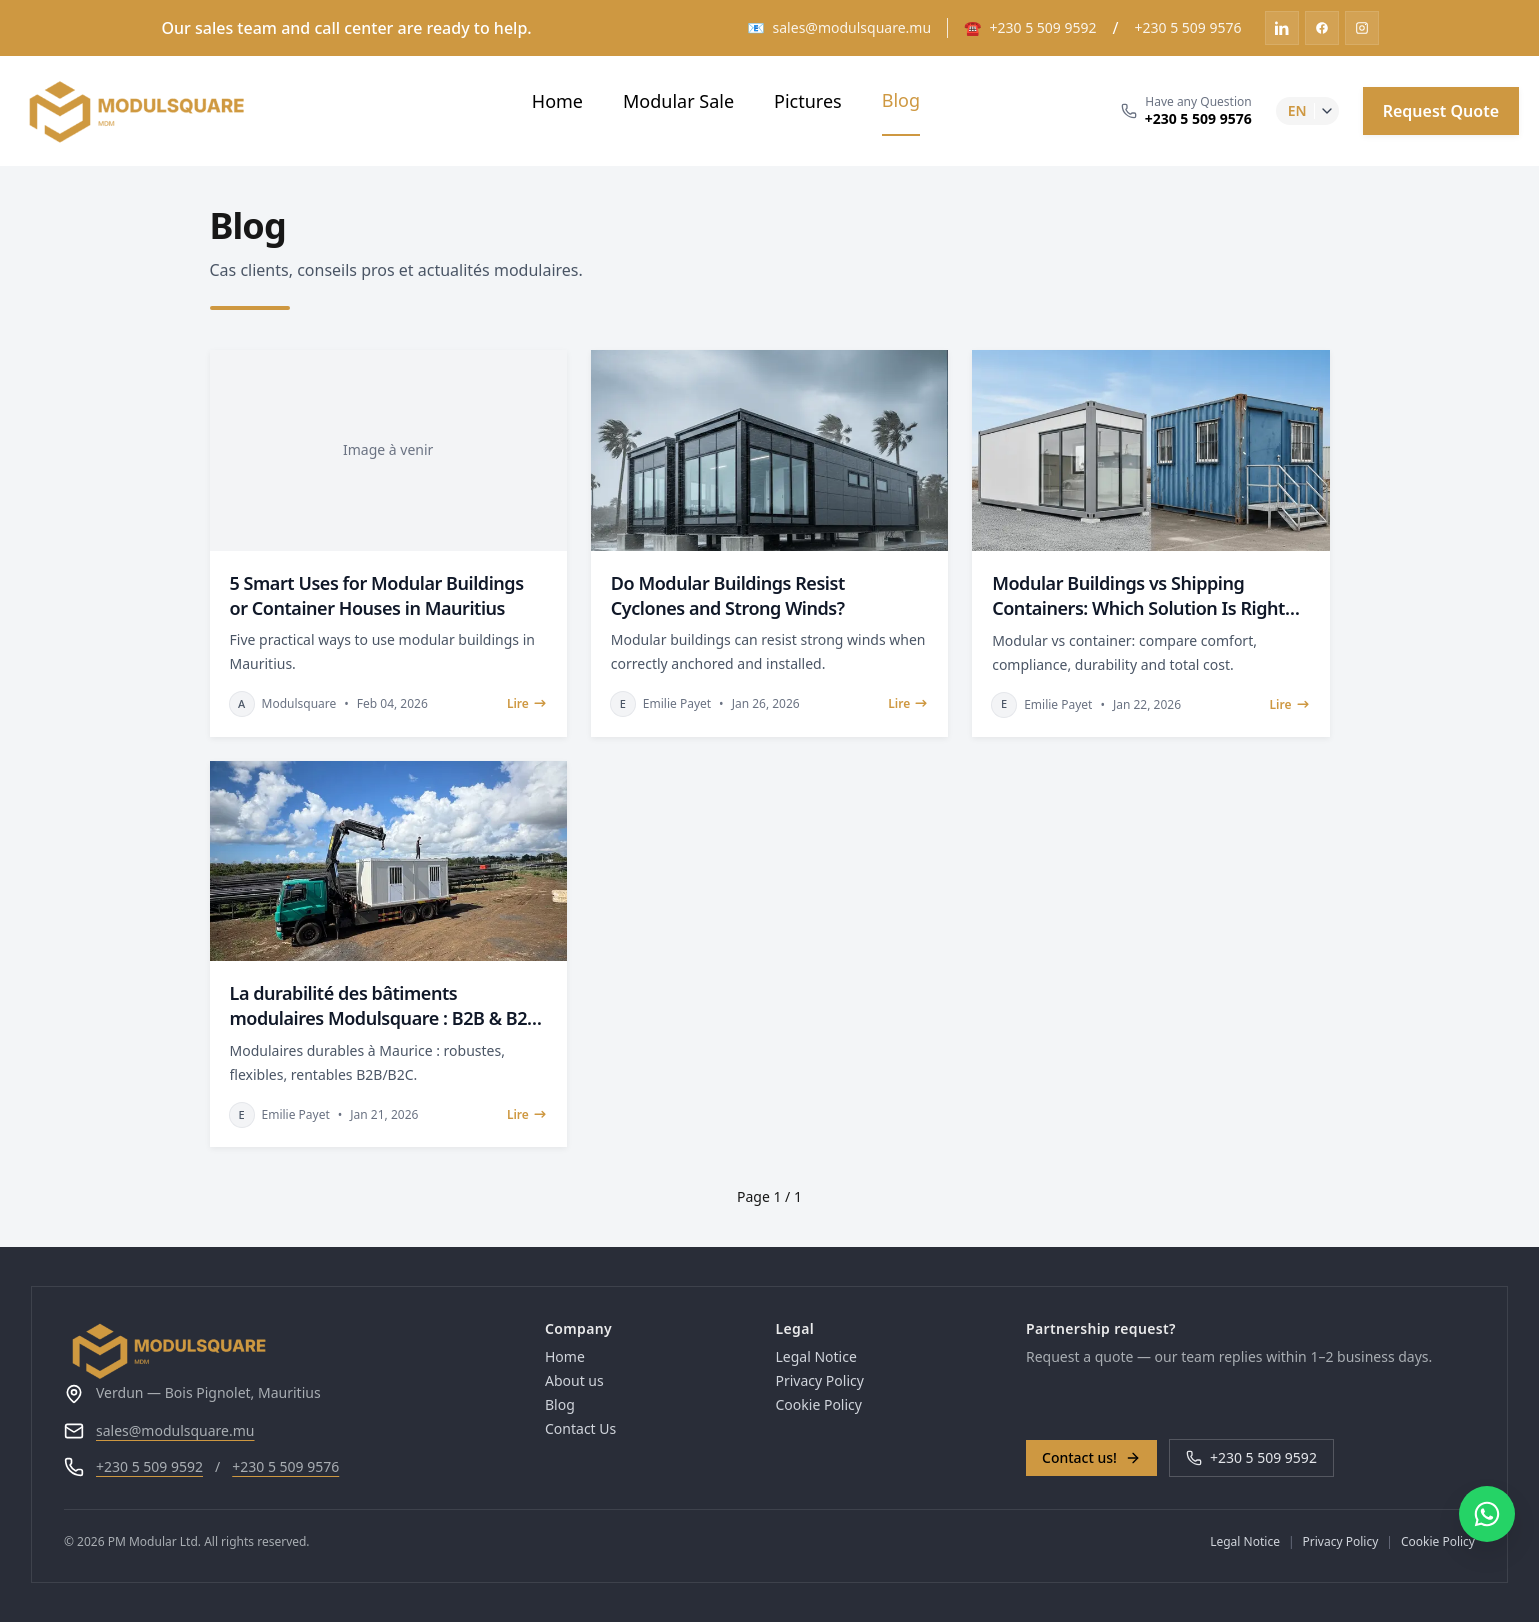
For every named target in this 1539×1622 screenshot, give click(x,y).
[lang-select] (1307, 111)
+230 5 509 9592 (149, 1466)
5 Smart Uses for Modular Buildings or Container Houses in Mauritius (377, 595)
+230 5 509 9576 (285, 1466)
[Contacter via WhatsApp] (1487, 1514)
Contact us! (1091, 1457)
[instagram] (1362, 28)
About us (574, 1380)
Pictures (808, 101)
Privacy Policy (820, 1380)
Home (557, 101)
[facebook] (1322, 28)
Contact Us (580, 1428)
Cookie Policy (819, 1404)
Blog (901, 100)
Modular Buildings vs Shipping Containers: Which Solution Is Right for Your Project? (1138, 596)
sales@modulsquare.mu (175, 1430)
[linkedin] (1282, 28)
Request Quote (1441, 111)
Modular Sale (678, 101)
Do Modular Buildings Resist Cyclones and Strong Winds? (728, 595)
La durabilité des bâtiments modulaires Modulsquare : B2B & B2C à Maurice (384, 1006)
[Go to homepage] (288, 1350)
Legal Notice (816, 1356)
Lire (527, 704)
